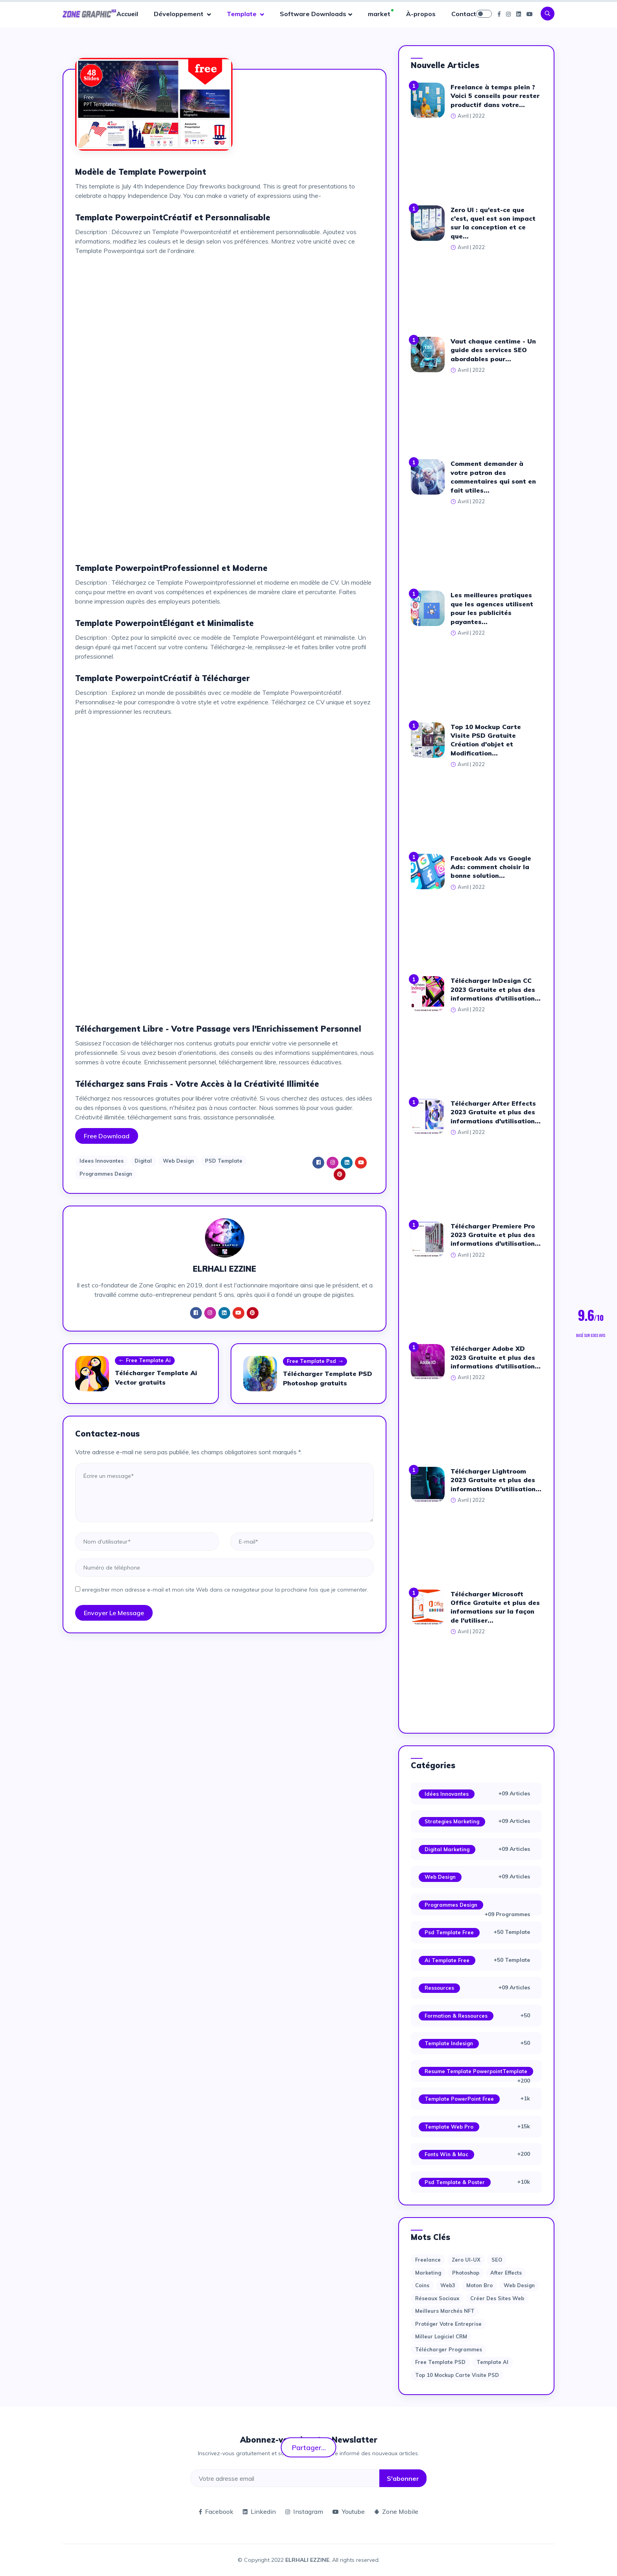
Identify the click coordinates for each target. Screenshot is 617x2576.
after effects (506, 2272)
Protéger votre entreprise (448, 2324)
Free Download (106, 1136)
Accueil (127, 14)
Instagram (304, 2511)
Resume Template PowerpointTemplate (476, 2071)
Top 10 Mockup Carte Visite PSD (457, 2375)
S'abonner (403, 2478)
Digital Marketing (447, 1849)
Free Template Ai (145, 1361)
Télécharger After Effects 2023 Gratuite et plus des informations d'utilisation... (496, 1112)
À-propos (421, 14)
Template (242, 14)
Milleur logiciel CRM (441, 2336)
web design (519, 2285)
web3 (447, 2285)
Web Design (178, 1161)
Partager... (309, 2447)
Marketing (428, 2272)
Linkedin (259, 2511)
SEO (496, 2260)
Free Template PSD (440, 2362)
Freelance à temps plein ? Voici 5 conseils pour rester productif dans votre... (495, 96)
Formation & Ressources (456, 2016)
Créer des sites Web (497, 2298)
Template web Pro (449, 2127)
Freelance (428, 2260)
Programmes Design (105, 1174)
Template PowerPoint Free (459, 2099)
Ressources (439, 1988)
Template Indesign (449, 2043)
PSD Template (223, 1161)
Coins (422, 2285)
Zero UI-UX (466, 2260)
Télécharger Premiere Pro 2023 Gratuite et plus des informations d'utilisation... (496, 1235)
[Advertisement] (224, 317)
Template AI (492, 2362)
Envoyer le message (114, 1613)
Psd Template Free (449, 1932)
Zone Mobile (396, 2511)
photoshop (465, 2272)
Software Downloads (313, 14)
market (379, 14)
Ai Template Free (447, 1960)
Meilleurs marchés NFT (445, 2311)
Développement (179, 14)
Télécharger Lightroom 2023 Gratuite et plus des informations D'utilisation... (496, 1480)
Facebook (216, 2511)
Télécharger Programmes (448, 2349)
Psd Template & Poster (455, 2182)
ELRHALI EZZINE (307, 2559)
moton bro (479, 2285)
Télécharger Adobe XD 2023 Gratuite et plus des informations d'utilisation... (496, 1357)
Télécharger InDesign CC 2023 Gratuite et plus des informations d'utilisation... (496, 989)
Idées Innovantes (447, 1794)
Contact (463, 14)
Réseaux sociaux (437, 2298)
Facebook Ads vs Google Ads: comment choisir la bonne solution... (491, 867)
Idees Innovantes (101, 1161)
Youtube (349, 2511)
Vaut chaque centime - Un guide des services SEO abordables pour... (493, 350)
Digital (143, 1161)
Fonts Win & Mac (446, 2154)
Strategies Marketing (452, 1821)
